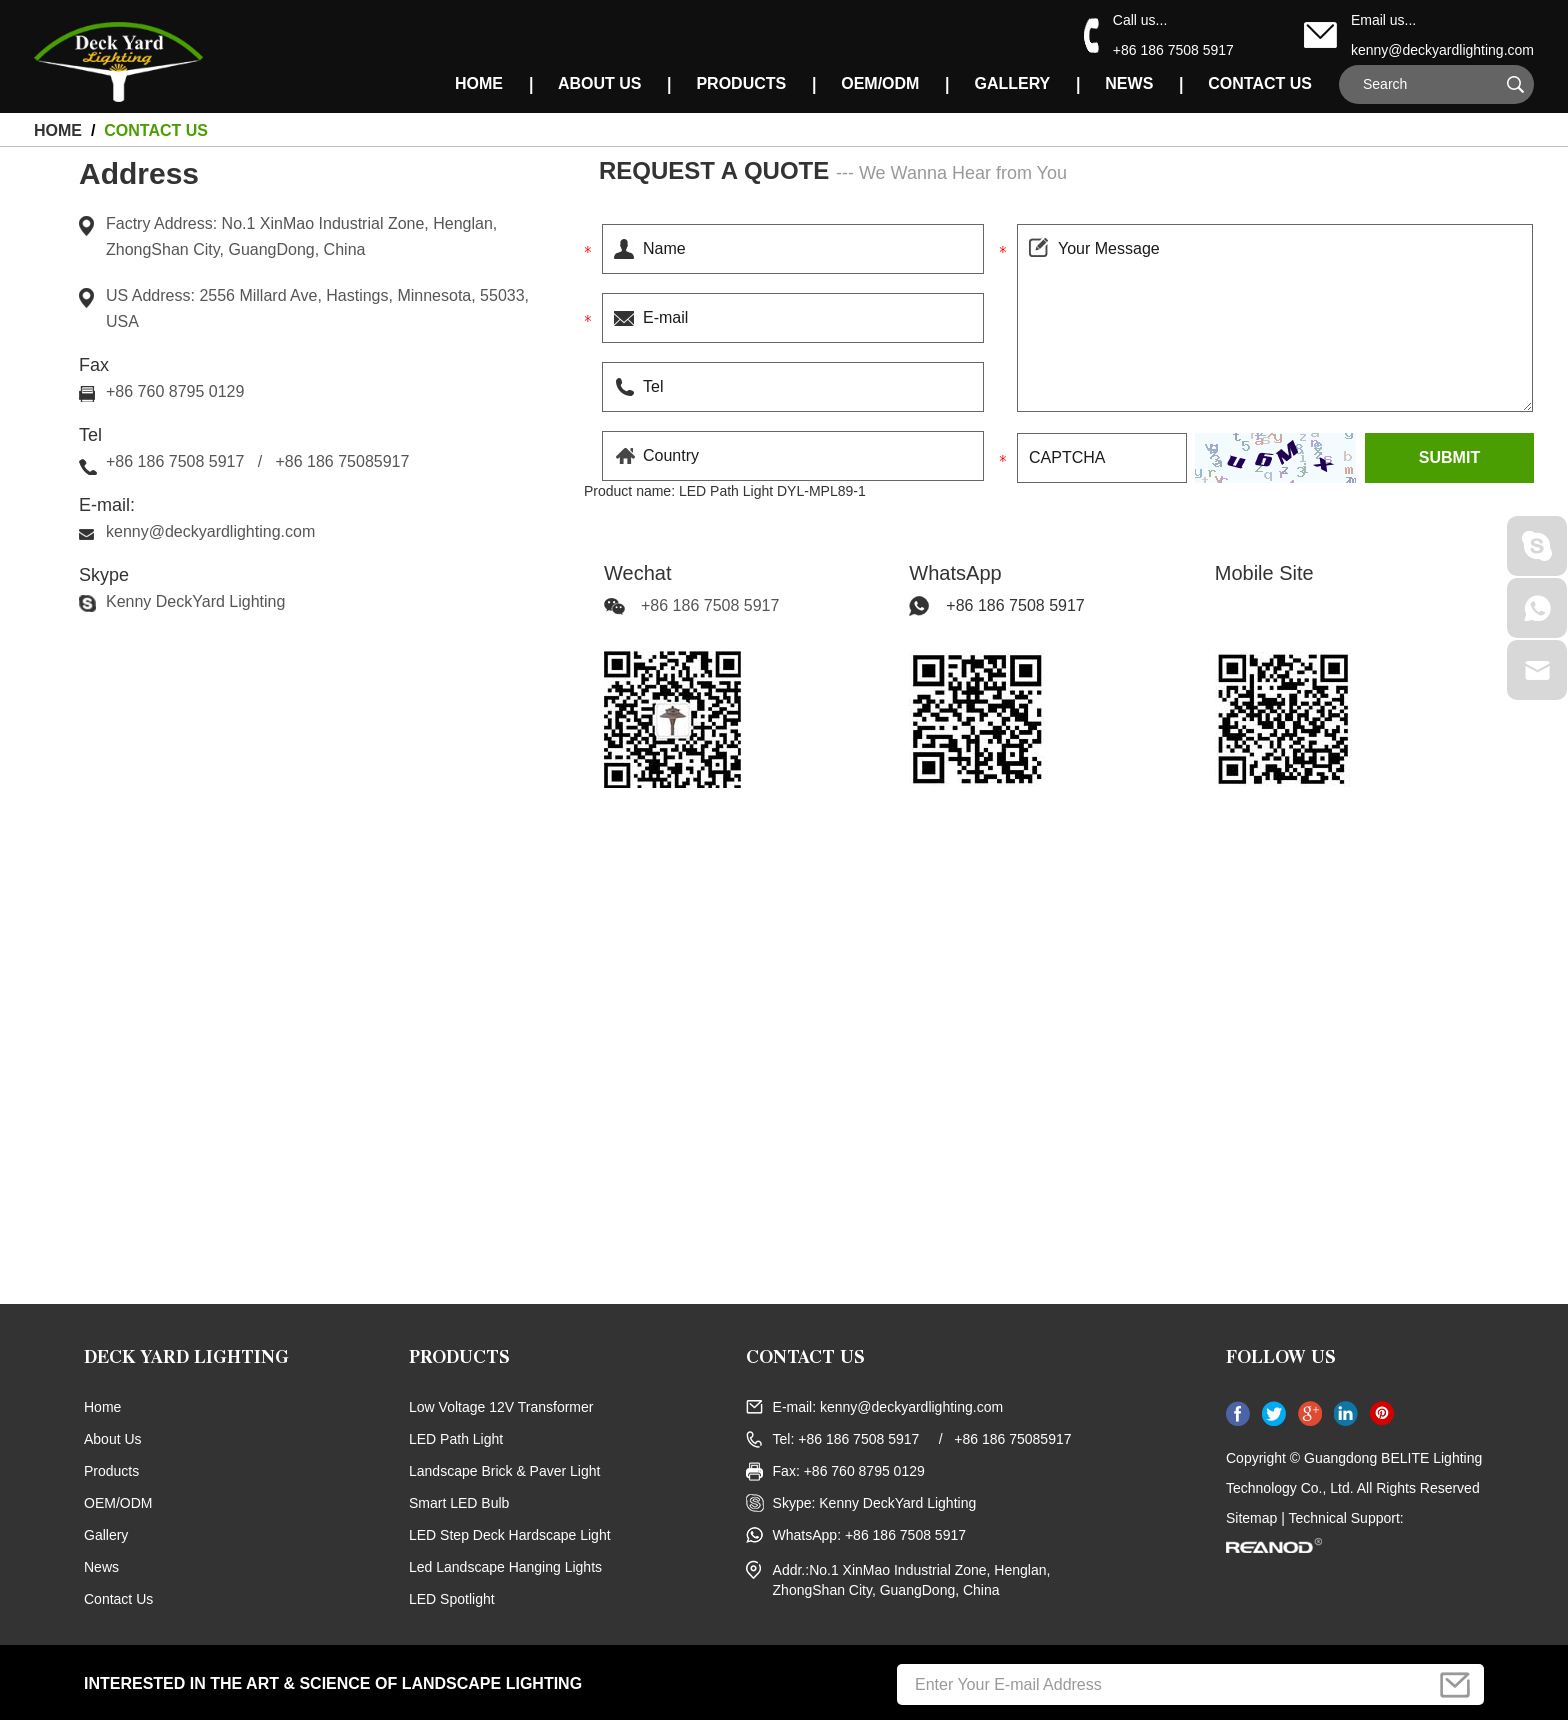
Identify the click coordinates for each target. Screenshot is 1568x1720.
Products (741, 83)
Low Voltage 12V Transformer (501, 1407)
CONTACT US (805, 1360)
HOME (479, 83)
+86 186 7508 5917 (1015, 605)
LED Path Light (456, 1439)
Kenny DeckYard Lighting (195, 601)
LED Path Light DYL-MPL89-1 (772, 491)
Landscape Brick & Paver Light (504, 1471)
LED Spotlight (452, 1599)
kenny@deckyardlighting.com (1442, 50)
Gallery (1012, 83)
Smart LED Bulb (459, 1503)
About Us (600, 83)
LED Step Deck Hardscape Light (510, 1535)
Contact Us (1260, 83)
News (1129, 83)
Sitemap (1251, 1518)
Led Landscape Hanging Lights (505, 1567)
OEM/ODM (880, 83)
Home (102, 1407)
